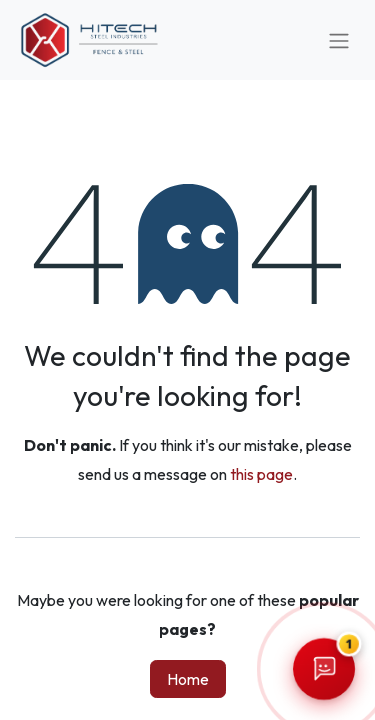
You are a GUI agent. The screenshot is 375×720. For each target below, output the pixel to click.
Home (188, 679)
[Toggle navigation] (339, 40)
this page (261, 474)
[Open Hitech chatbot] (324, 669)
